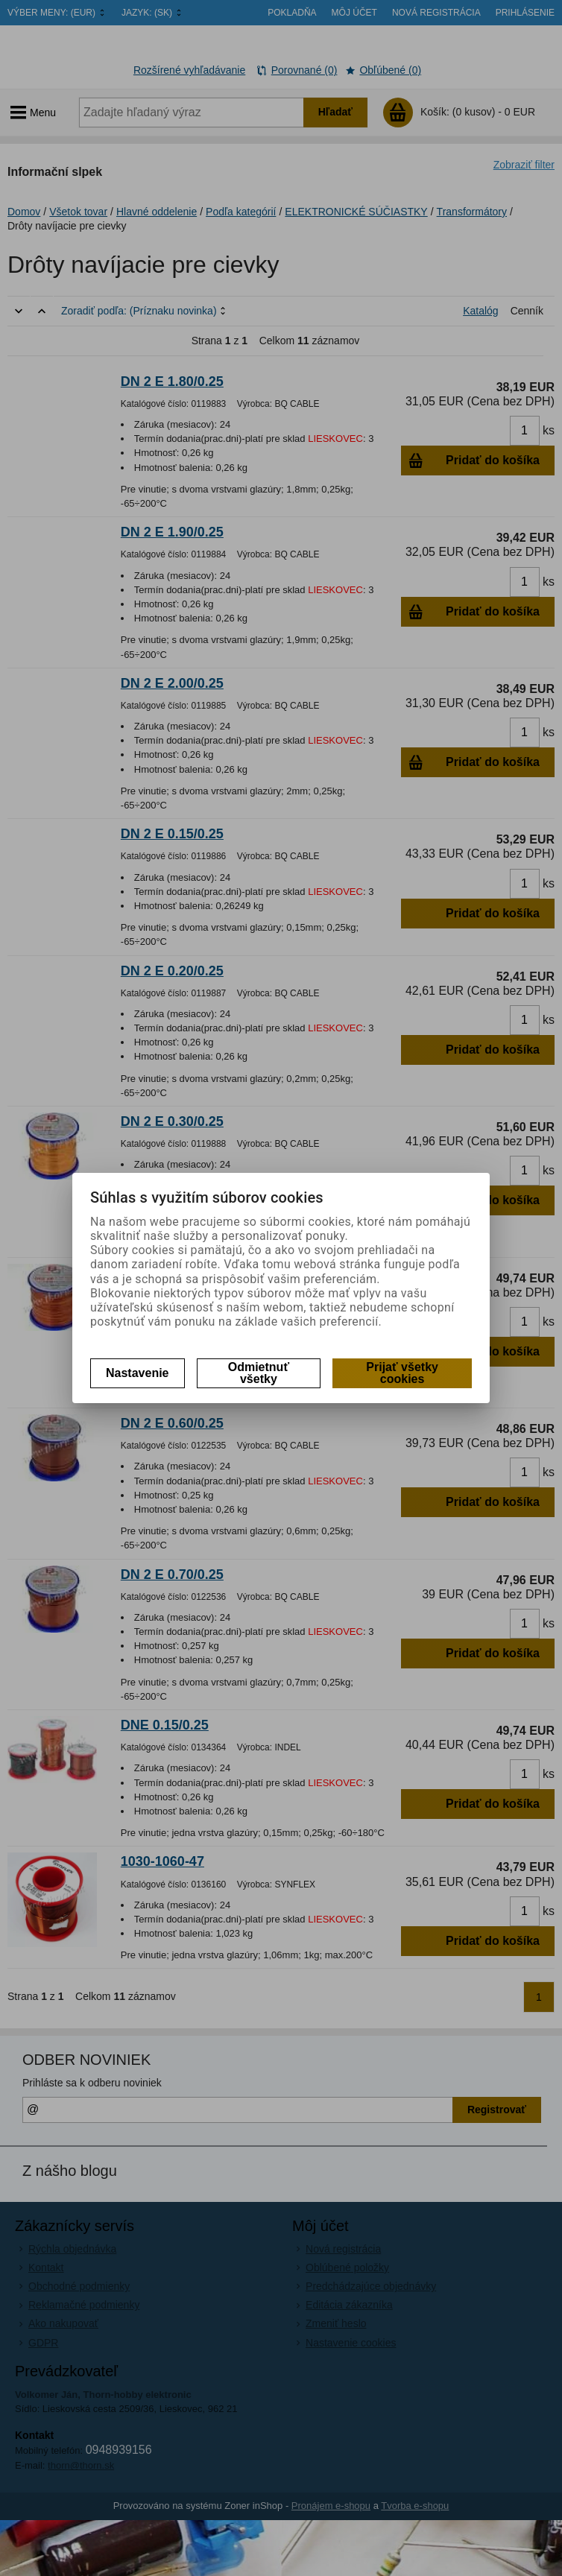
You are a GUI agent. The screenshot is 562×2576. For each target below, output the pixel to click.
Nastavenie (137, 1373)
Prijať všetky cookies (402, 1373)
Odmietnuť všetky (258, 1373)
